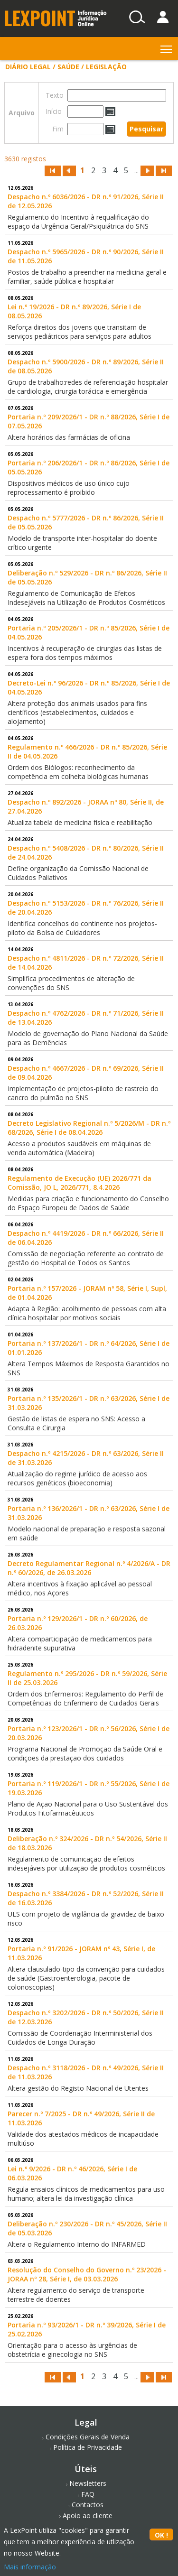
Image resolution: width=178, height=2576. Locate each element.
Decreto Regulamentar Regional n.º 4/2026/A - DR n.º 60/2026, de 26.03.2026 (89, 1568)
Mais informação (30, 2566)
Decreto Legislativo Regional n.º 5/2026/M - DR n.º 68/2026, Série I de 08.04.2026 (89, 1128)
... (136, 170)
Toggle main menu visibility (166, 47)
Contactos (87, 2504)
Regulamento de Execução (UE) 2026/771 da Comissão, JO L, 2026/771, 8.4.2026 (79, 1183)
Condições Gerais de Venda (88, 2436)
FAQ (87, 2494)
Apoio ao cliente (87, 2515)
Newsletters (87, 2483)
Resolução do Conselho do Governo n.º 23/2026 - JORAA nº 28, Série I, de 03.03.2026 (87, 2274)
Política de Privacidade (87, 2447)
